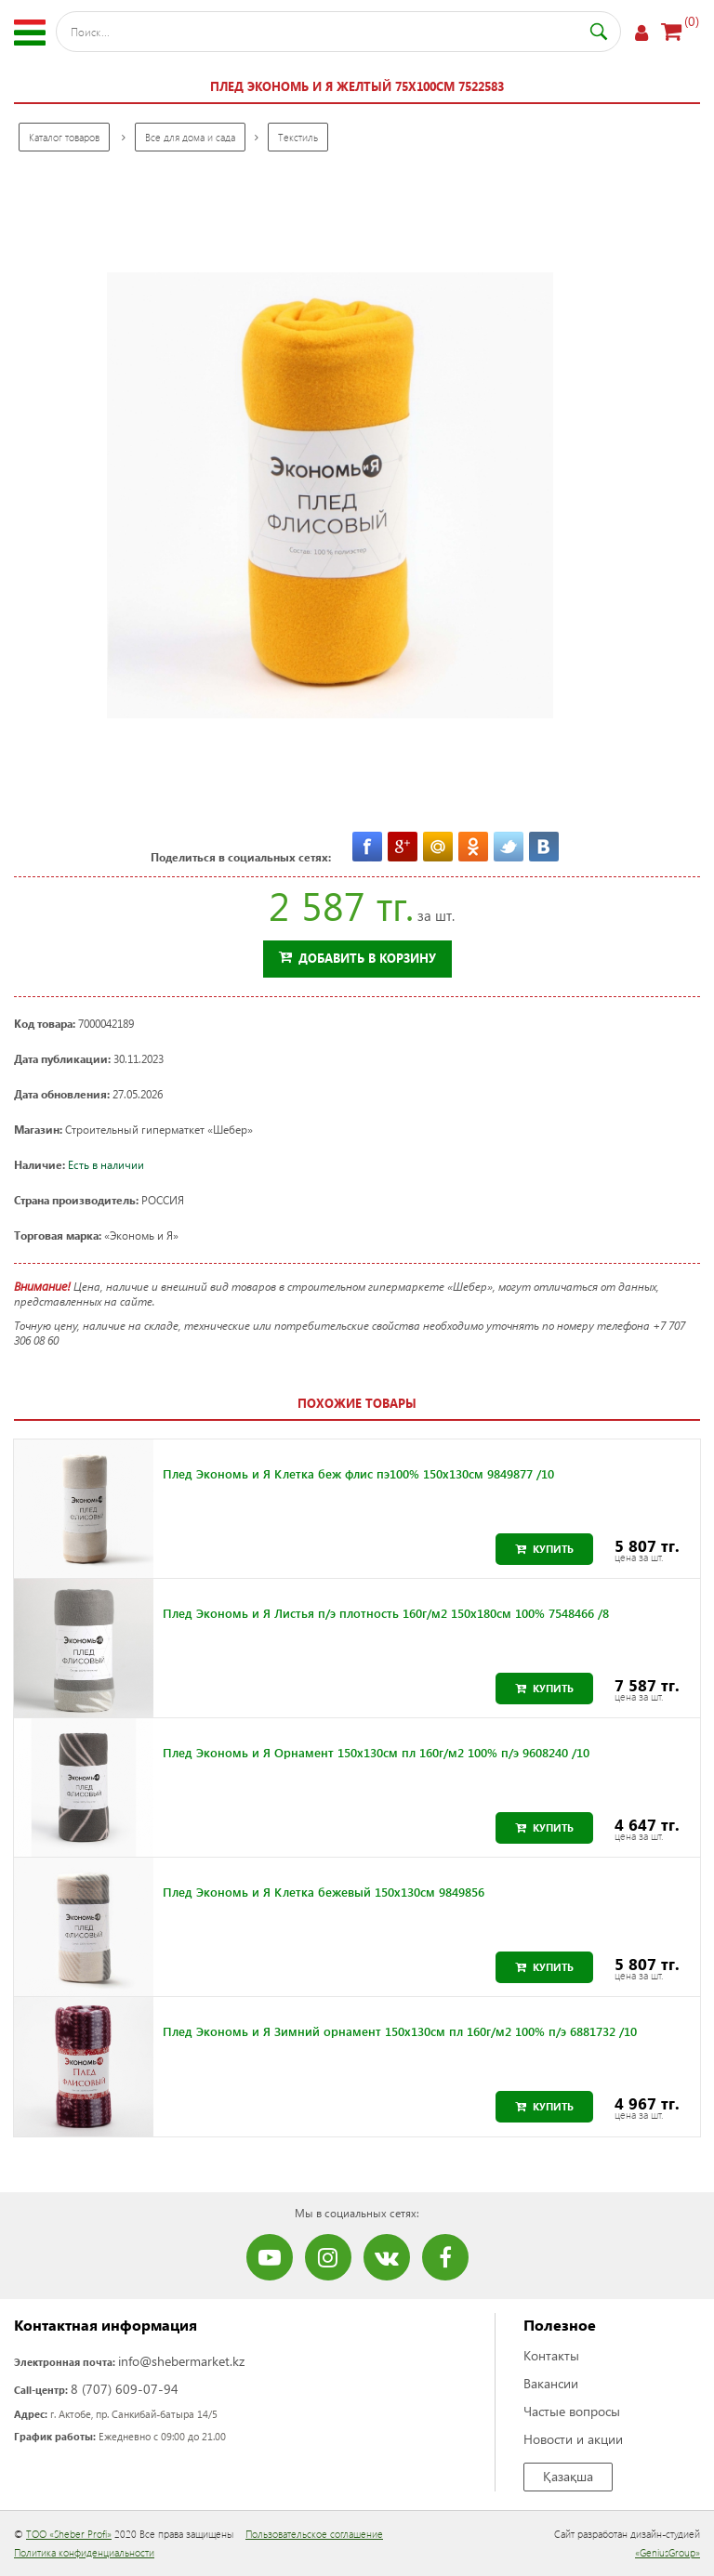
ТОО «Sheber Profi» (69, 2534)
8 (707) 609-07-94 (124, 2389)
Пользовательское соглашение (314, 2534)
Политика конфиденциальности (84, 2552)
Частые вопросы (571, 2411)
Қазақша (568, 2476)
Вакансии (550, 2383)
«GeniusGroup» (667, 2552)
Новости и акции (573, 2439)
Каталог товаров (64, 137)
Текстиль (298, 137)
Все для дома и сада (190, 137)
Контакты (551, 2355)
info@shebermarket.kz (181, 2361)
